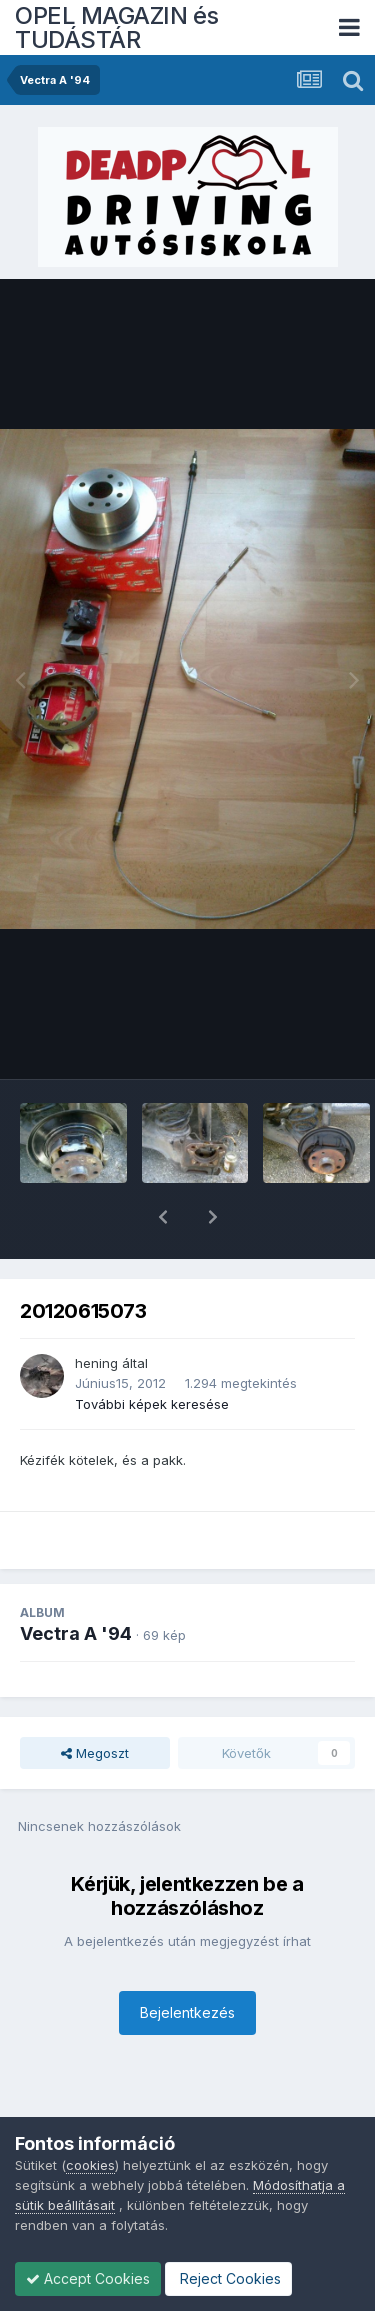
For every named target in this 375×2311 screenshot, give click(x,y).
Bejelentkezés (187, 1960)
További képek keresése (152, 1352)
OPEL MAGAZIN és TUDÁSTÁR (117, 27)
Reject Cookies (228, 2278)
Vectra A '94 (76, 1581)
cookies (90, 2165)
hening (96, 1311)
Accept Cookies (88, 2278)
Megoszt (95, 1701)
